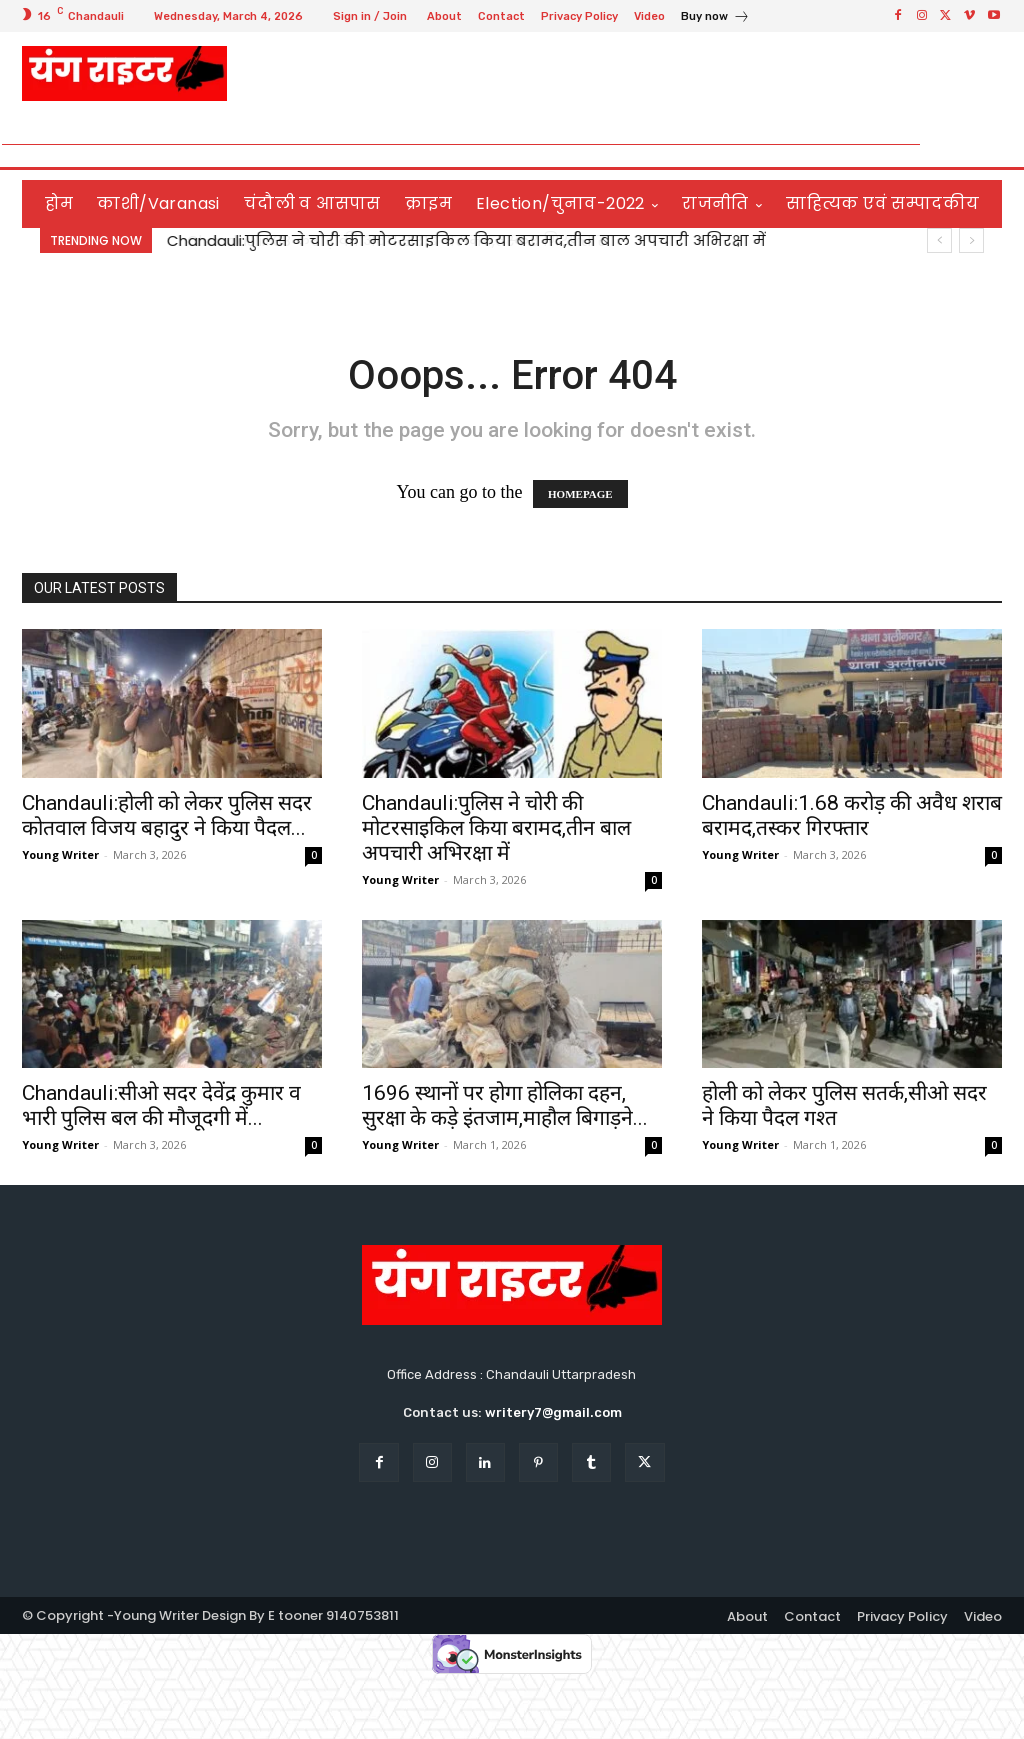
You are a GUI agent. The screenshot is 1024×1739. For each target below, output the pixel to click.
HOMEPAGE (580, 494)
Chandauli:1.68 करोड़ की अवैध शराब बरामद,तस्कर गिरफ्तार (852, 815)
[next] (971, 240)
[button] (978, 144)
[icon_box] (715, 18)
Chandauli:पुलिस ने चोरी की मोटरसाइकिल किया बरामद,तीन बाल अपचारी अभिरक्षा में (466, 240)
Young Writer (60, 854)
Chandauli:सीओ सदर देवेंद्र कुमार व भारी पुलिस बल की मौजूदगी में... (161, 1105)
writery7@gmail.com (553, 1412)
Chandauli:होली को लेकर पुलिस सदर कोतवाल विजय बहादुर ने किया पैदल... (167, 815)
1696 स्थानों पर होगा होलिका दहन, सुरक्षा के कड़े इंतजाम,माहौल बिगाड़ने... (505, 1105)
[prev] (939, 240)
